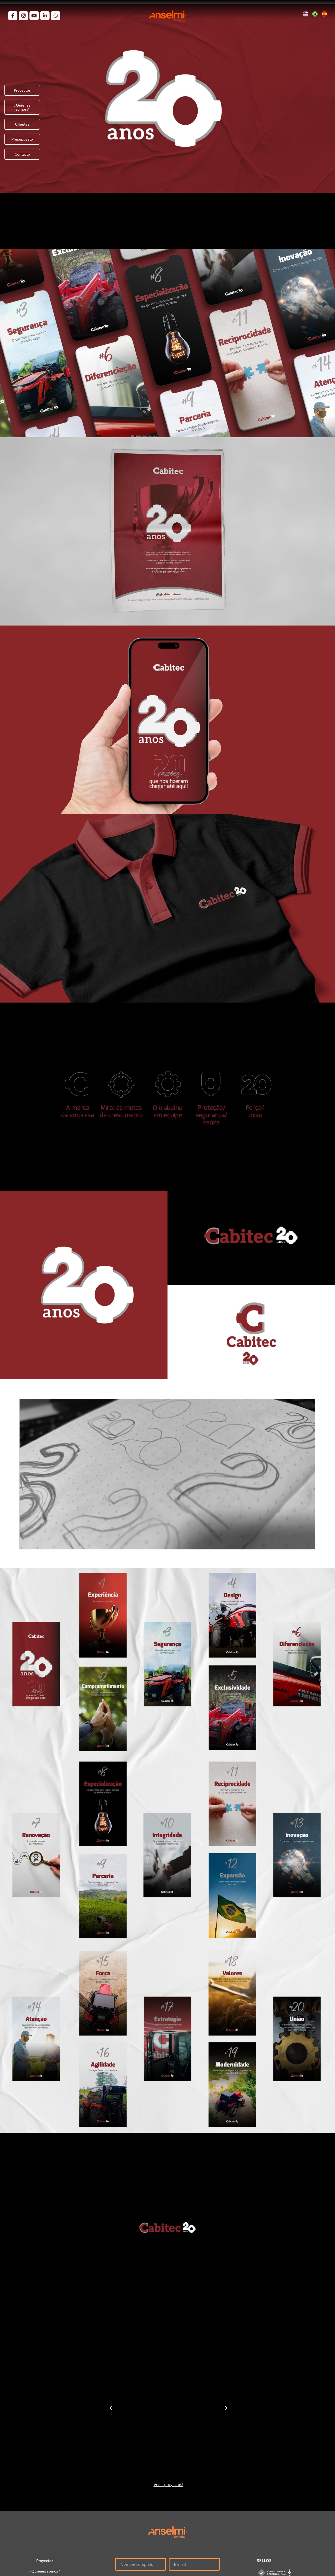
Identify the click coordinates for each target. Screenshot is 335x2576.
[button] (111, 2408)
